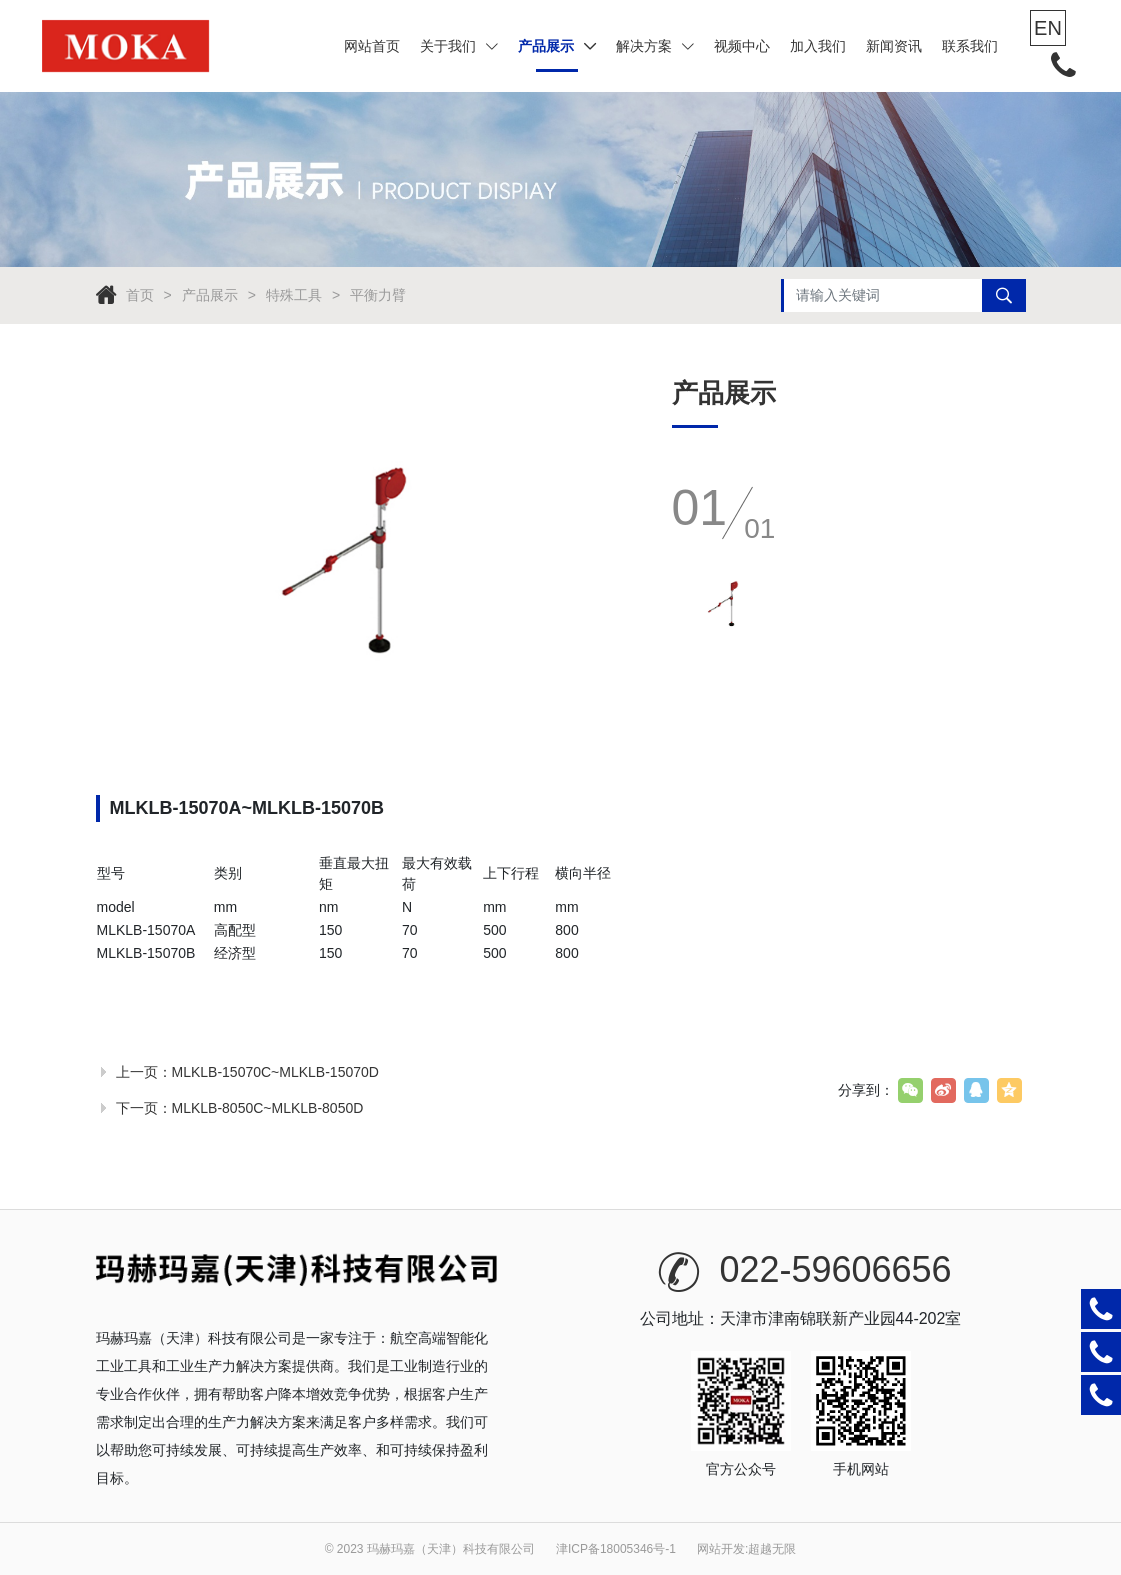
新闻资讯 (894, 46)
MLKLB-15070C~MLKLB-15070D (275, 1072)
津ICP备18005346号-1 (616, 1549)
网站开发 (721, 1549)
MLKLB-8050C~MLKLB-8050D (268, 1108)
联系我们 (970, 46)
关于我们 (459, 46)
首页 (140, 295)
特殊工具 (294, 295)
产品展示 (557, 46)
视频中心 (742, 46)
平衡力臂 (378, 295)
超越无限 (772, 1549)
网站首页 (372, 46)
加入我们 (818, 46)
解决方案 (655, 46)
